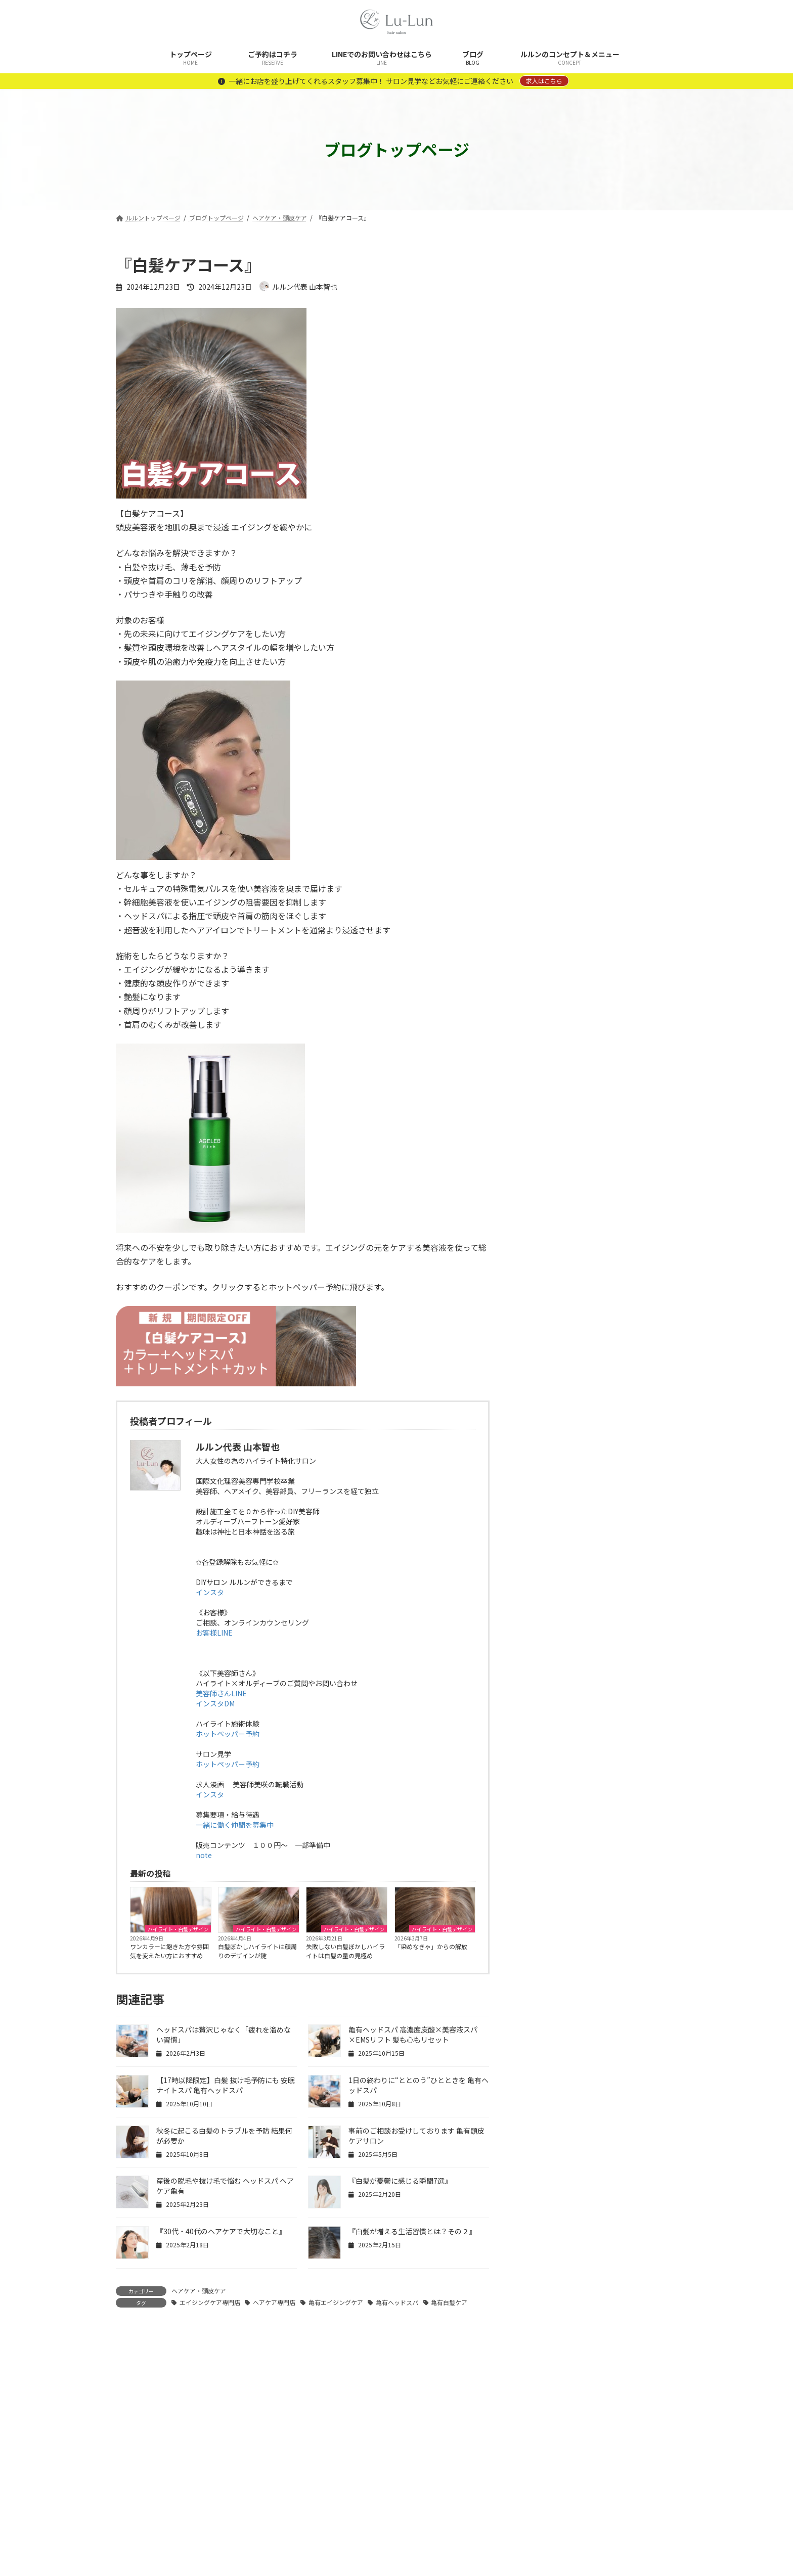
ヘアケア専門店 (274, 2302)
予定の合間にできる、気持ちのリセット (623, 782)
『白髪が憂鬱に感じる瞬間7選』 (400, 2181)
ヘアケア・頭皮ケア (198, 2290)
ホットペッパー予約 (227, 1734)
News (537, 957)
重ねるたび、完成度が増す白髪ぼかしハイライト (623, 553)
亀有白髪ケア (449, 2302)
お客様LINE (214, 1633)
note (204, 1855)
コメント (137, 2387)
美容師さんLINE (221, 1693)
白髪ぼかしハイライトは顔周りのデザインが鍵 (257, 1951)
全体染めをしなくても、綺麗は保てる (623, 667)
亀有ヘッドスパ (397, 2302)
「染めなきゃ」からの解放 (430, 1946)
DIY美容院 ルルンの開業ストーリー (587, 936)
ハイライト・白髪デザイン (178, 1928)
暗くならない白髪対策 (605, 605)
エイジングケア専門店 (210, 2302)
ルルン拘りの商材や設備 (567, 1059)
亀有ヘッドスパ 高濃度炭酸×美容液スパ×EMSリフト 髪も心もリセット (412, 2034)
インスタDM (215, 1703)
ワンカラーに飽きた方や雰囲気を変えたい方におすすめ (169, 1951)
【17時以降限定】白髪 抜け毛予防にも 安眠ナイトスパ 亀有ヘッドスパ (225, 2085)
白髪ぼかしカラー (556, 1079)
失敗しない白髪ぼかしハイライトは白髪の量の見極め (345, 1951)
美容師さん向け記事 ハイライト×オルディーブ (599, 1126)
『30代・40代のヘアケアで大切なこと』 (221, 2231)
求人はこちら (544, 80)
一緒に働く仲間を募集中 (235, 1825)
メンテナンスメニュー (563, 1038)
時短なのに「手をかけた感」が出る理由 (623, 839)
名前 (129, 2524)
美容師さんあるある (560, 1100)
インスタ (210, 1592)
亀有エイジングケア (336, 2302)
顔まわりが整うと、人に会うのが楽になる (623, 724)
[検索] (664, 265)
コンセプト (546, 977)
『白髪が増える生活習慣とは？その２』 (412, 2231)
